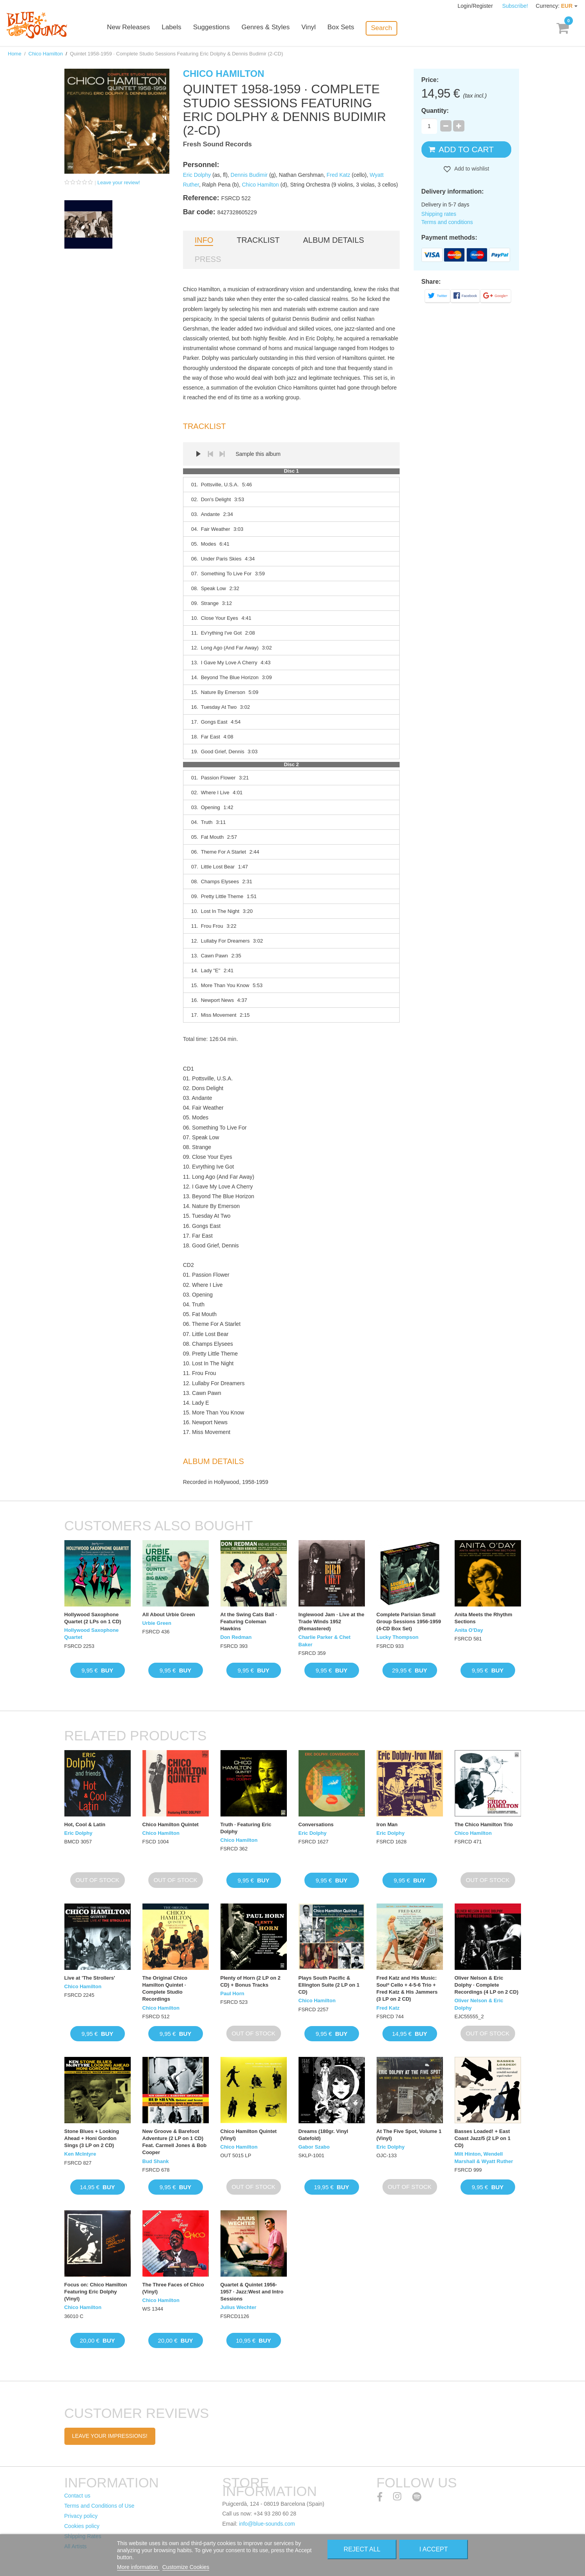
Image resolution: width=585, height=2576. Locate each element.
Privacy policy (81, 2516)
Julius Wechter (238, 2307)
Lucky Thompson (398, 1637)
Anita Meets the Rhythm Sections (483, 1618)
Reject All (362, 2549)
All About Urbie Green (168, 1614)
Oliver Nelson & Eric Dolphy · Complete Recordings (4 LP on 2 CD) (487, 1985)
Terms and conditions (447, 222)
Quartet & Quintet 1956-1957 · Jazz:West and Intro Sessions (252, 2292)
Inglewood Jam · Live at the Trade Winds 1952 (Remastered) (332, 1621)
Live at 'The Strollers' (89, 1978)
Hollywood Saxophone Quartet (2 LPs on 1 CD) (92, 1618)
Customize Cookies (186, 2567)
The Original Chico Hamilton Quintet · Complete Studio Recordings (165, 1988)
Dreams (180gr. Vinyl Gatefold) (324, 2134)
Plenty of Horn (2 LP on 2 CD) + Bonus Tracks (250, 1981)
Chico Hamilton (45, 54)
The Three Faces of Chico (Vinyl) (173, 2288)
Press (208, 259)
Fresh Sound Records (217, 144)
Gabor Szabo (314, 2147)
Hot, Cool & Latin (84, 1824)
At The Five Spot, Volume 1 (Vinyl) (409, 2134)
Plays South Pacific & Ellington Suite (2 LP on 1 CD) (329, 1985)
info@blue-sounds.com (267, 2524)
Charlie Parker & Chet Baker (325, 1640)
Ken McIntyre (80, 2154)
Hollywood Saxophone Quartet (91, 1633)
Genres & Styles (277, 28)
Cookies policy (82, 2526)
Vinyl (320, 28)
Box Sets (351, 28)
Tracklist (257, 240)
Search (392, 28)
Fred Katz (338, 175)
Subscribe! (515, 6)
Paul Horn (232, 1993)
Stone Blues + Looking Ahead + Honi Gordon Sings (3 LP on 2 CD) (91, 2138)
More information (138, 2567)
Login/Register (476, 6)
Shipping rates (439, 214)
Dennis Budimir (249, 175)
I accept (434, 2549)
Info (204, 240)
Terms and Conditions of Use (99, 2506)
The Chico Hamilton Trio (484, 1824)
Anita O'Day (469, 1630)
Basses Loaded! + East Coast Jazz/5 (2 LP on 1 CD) (483, 2138)
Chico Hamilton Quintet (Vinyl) (248, 2134)
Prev (210, 454)
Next (222, 454)
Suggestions (222, 28)
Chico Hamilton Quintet (170, 1824)
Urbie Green (156, 1623)
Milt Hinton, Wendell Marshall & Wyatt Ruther (484, 2157)
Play (198, 454)
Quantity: (435, 110)
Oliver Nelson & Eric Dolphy (479, 2004)
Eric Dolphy (197, 175)
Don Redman (236, 1637)
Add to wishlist (471, 168)
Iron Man (387, 1824)
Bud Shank (155, 2161)
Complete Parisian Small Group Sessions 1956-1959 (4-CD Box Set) (409, 1621)
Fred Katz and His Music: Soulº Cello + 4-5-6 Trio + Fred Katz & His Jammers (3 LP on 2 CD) (407, 1988)
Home (14, 54)
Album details (333, 240)
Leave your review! (119, 182)
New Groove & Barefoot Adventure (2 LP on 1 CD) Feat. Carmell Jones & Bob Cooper (174, 2142)
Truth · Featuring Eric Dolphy (246, 1828)
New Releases (140, 28)
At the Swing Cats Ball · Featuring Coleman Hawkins (248, 1621)
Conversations (316, 1824)
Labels (183, 28)
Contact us (77, 2495)
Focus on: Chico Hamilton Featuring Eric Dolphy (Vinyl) (95, 2292)
